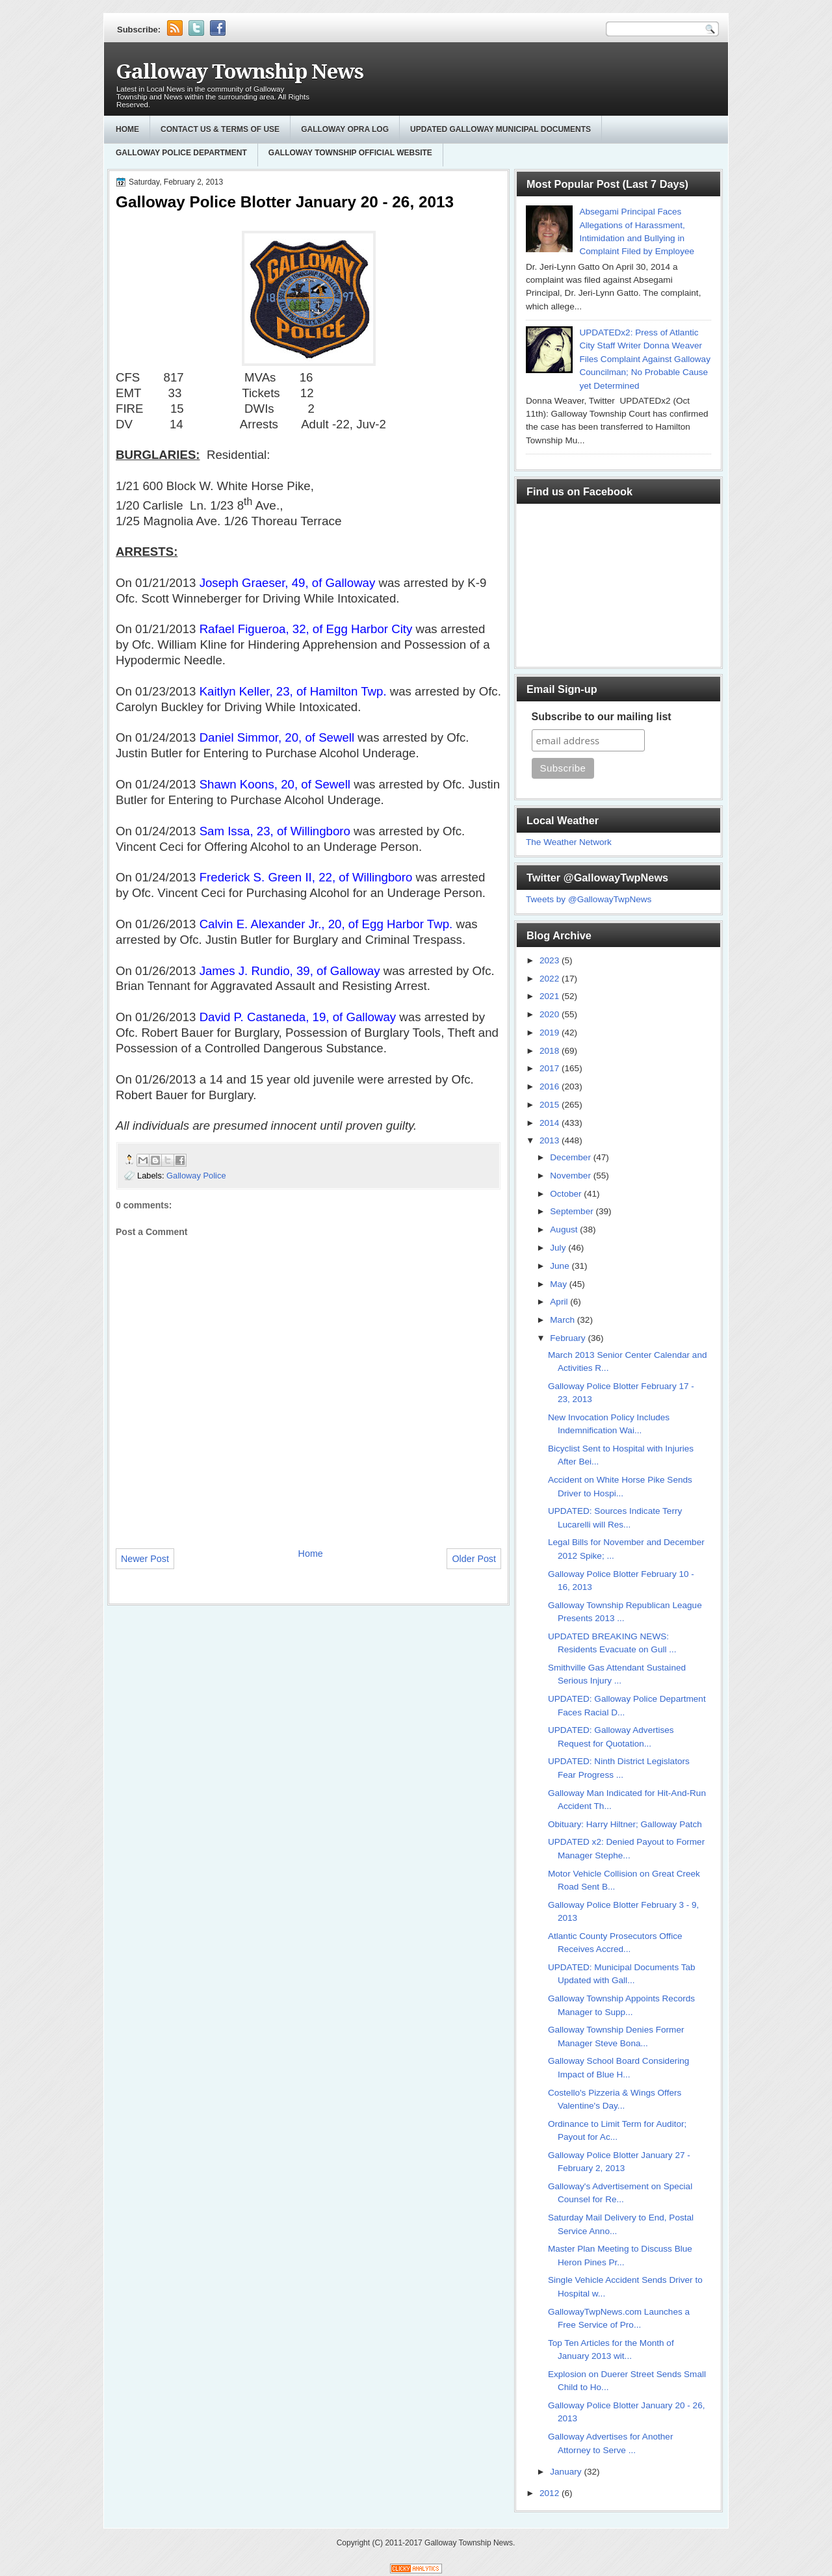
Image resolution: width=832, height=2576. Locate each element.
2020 (551, 1014)
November (571, 1175)
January (567, 2472)
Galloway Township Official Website (350, 152)
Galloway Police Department (181, 152)
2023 (551, 960)
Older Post (474, 1559)
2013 (551, 1140)
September (572, 1211)
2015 (551, 1105)
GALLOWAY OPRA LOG (345, 129)
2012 (551, 2493)
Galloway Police (196, 1175)
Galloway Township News (239, 72)
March (563, 1320)
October (567, 1194)
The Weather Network (569, 842)
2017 (551, 1068)
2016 (551, 1086)
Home (127, 129)
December (571, 1157)
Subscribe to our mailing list (601, 716)
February (569, 1338)
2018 (551, 1051)
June (560, 1266)
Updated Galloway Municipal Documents (500, 129)
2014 (551, 1123)
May (559, 1284)
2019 (551, 1032)
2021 (551, 996)
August (565, 1229)
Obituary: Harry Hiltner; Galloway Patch (625, 1824)
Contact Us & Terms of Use (220, 129)
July (559, 1248)
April (560, 1302)
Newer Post (145, 1559)
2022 (551, 978)
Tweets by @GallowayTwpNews (588, 899)
